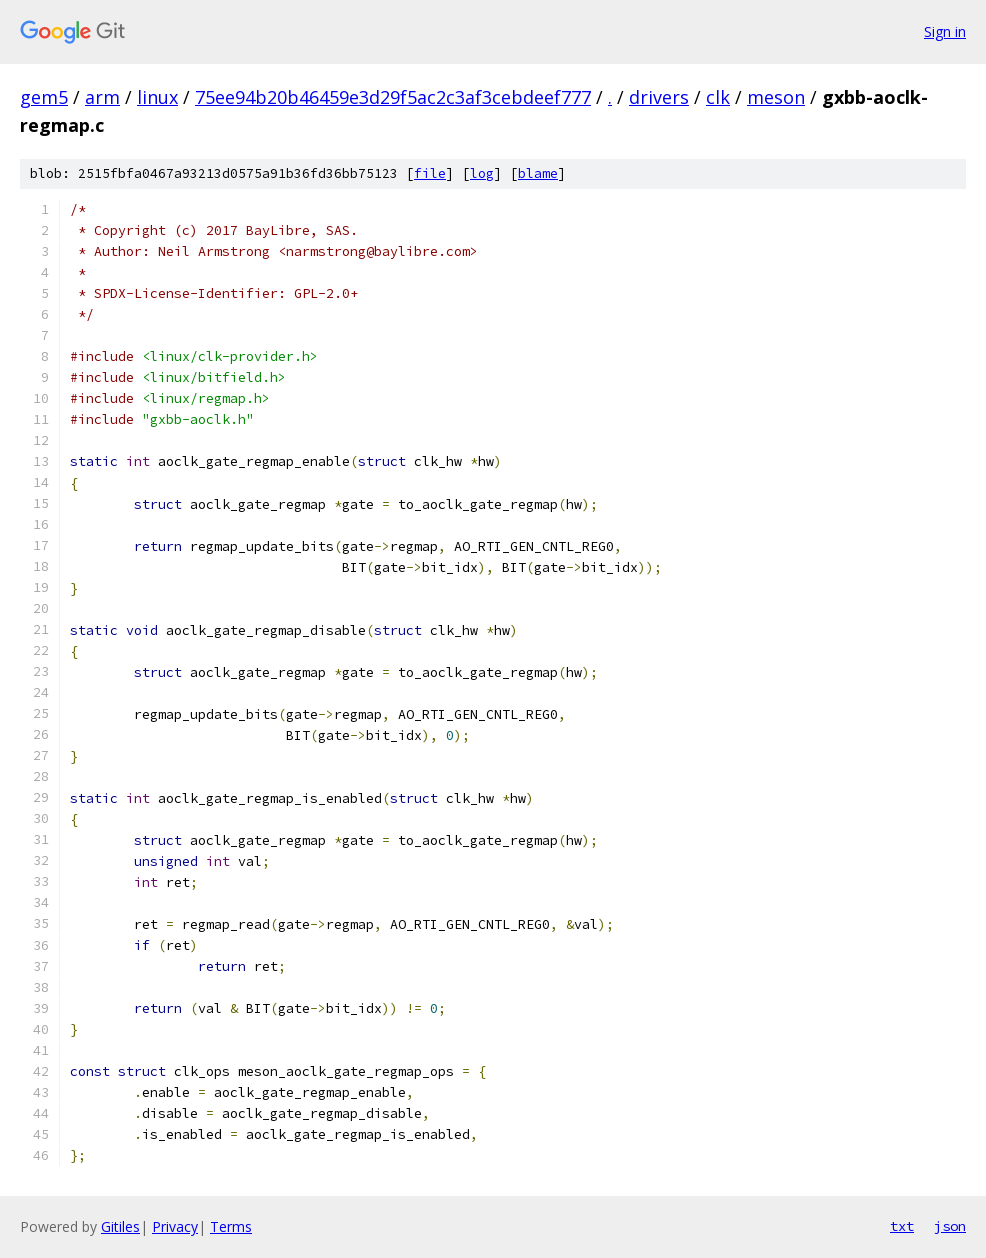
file (430, 173)
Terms (231, 1226)
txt (902, 1226)
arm (102, 97)
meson (776, 97)
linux (157, 97)
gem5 (44, 97)
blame (538, 173)
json (950, 1226)
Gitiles (120, 1226)
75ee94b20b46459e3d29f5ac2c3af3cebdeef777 (393, 97)
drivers (659, 97)
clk (718, 97)
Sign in (945, 31)
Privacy (175, 1226)
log (482, 173)
